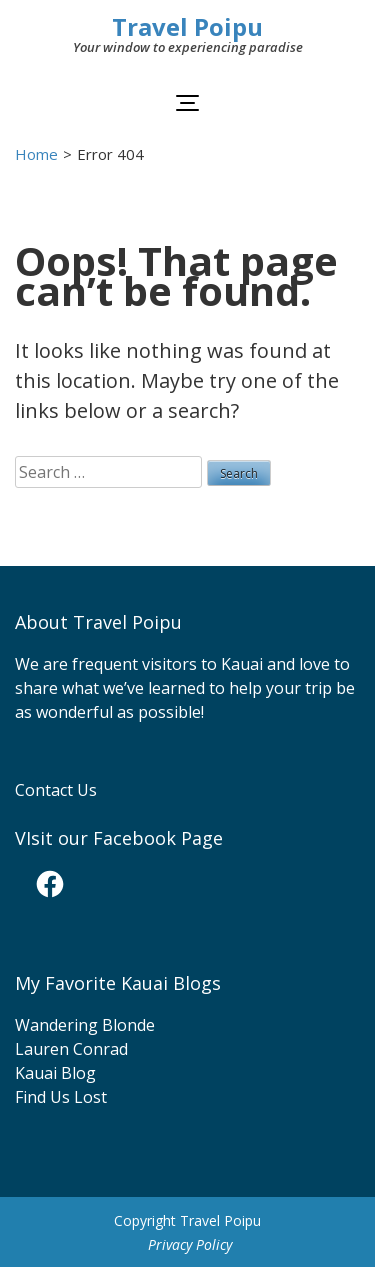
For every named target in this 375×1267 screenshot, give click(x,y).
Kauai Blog (55, 1073)
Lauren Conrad (71, 1049)
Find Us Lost (61, 1097)
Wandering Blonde (85, 1025)
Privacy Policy (190, 1244)
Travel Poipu (187, 26)
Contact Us (56, 790)
